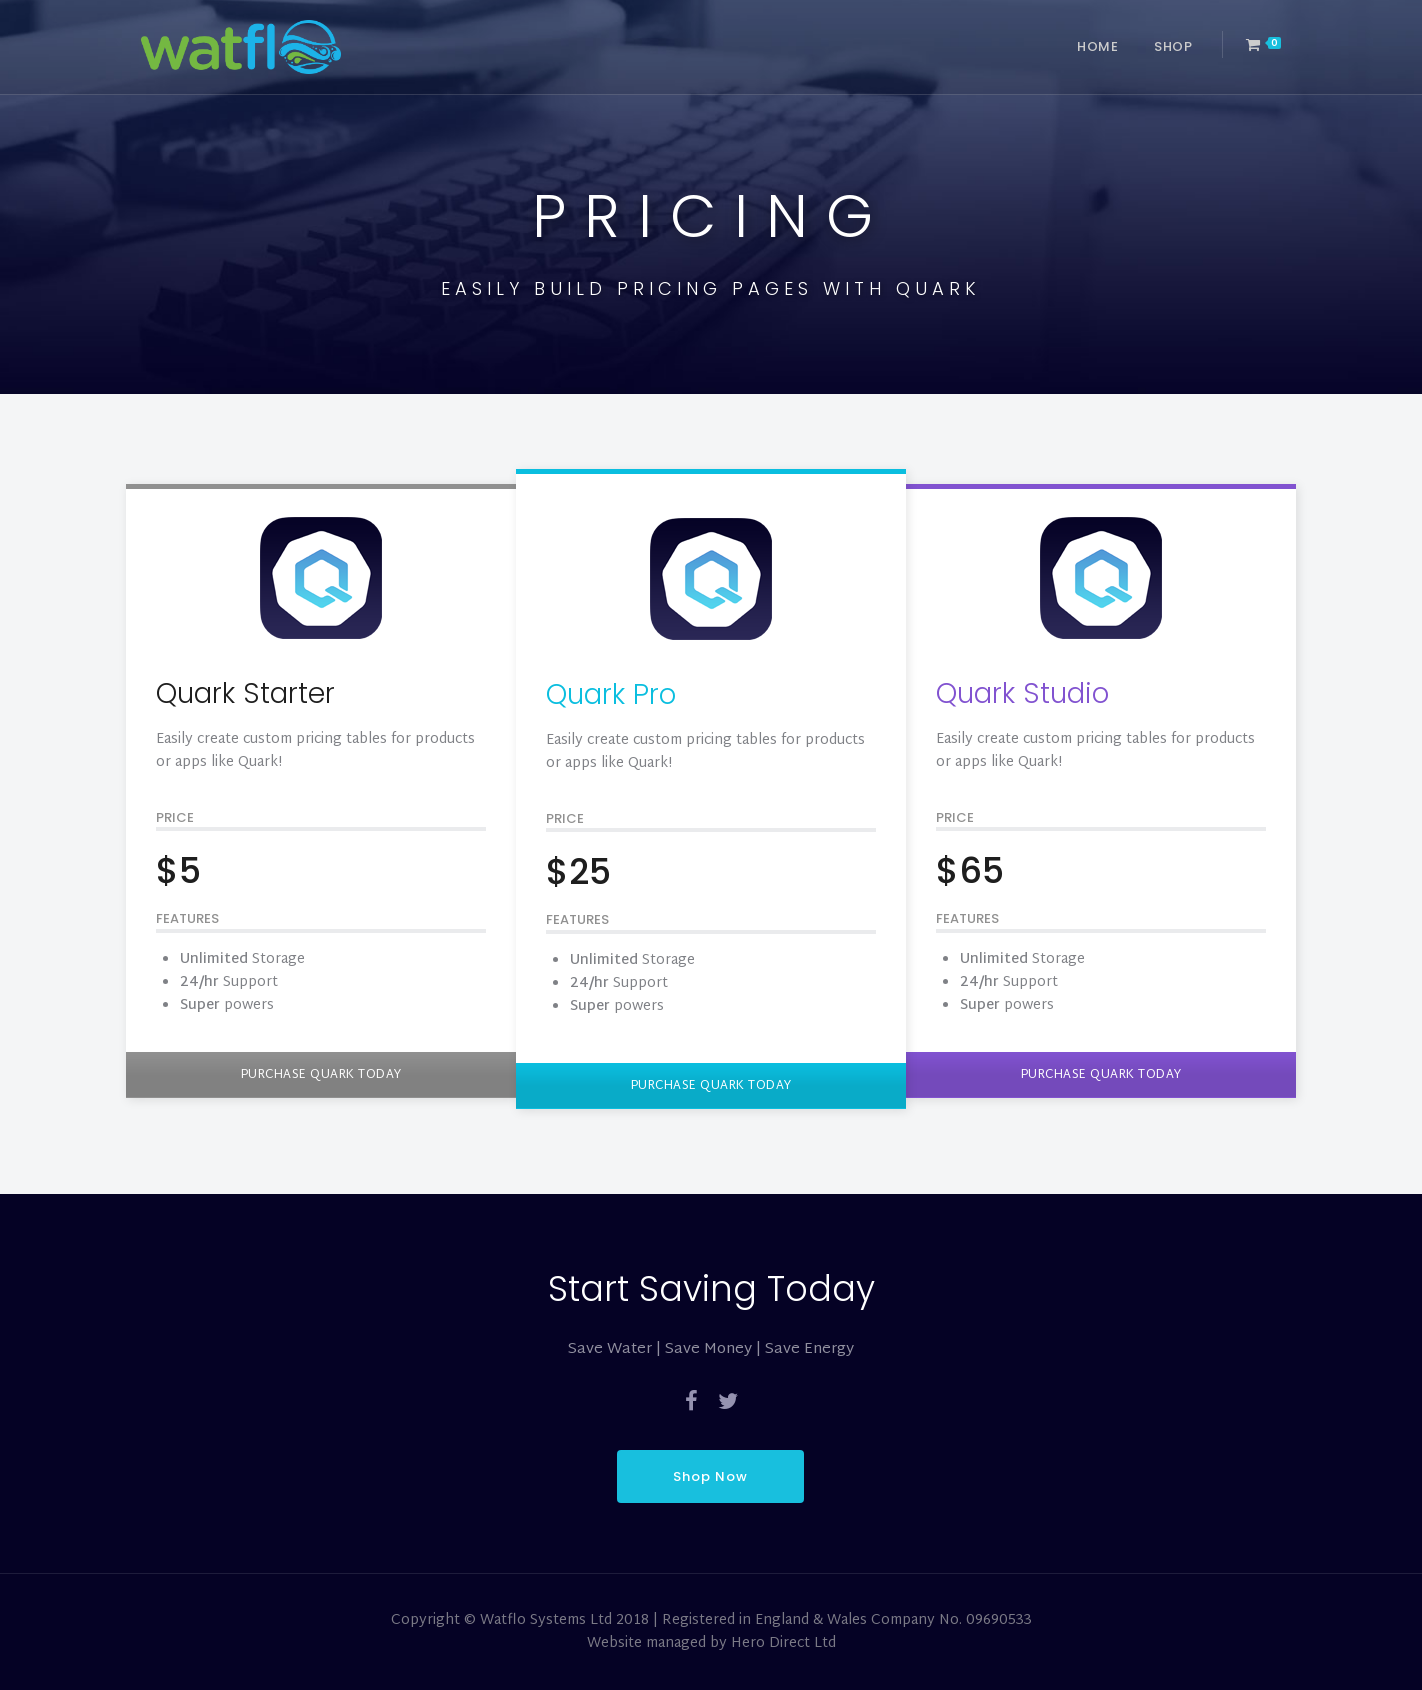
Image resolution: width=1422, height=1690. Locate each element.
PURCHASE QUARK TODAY (321, 1075)
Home (1097, 46)
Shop (1173, 46)
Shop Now (710, 1476)
